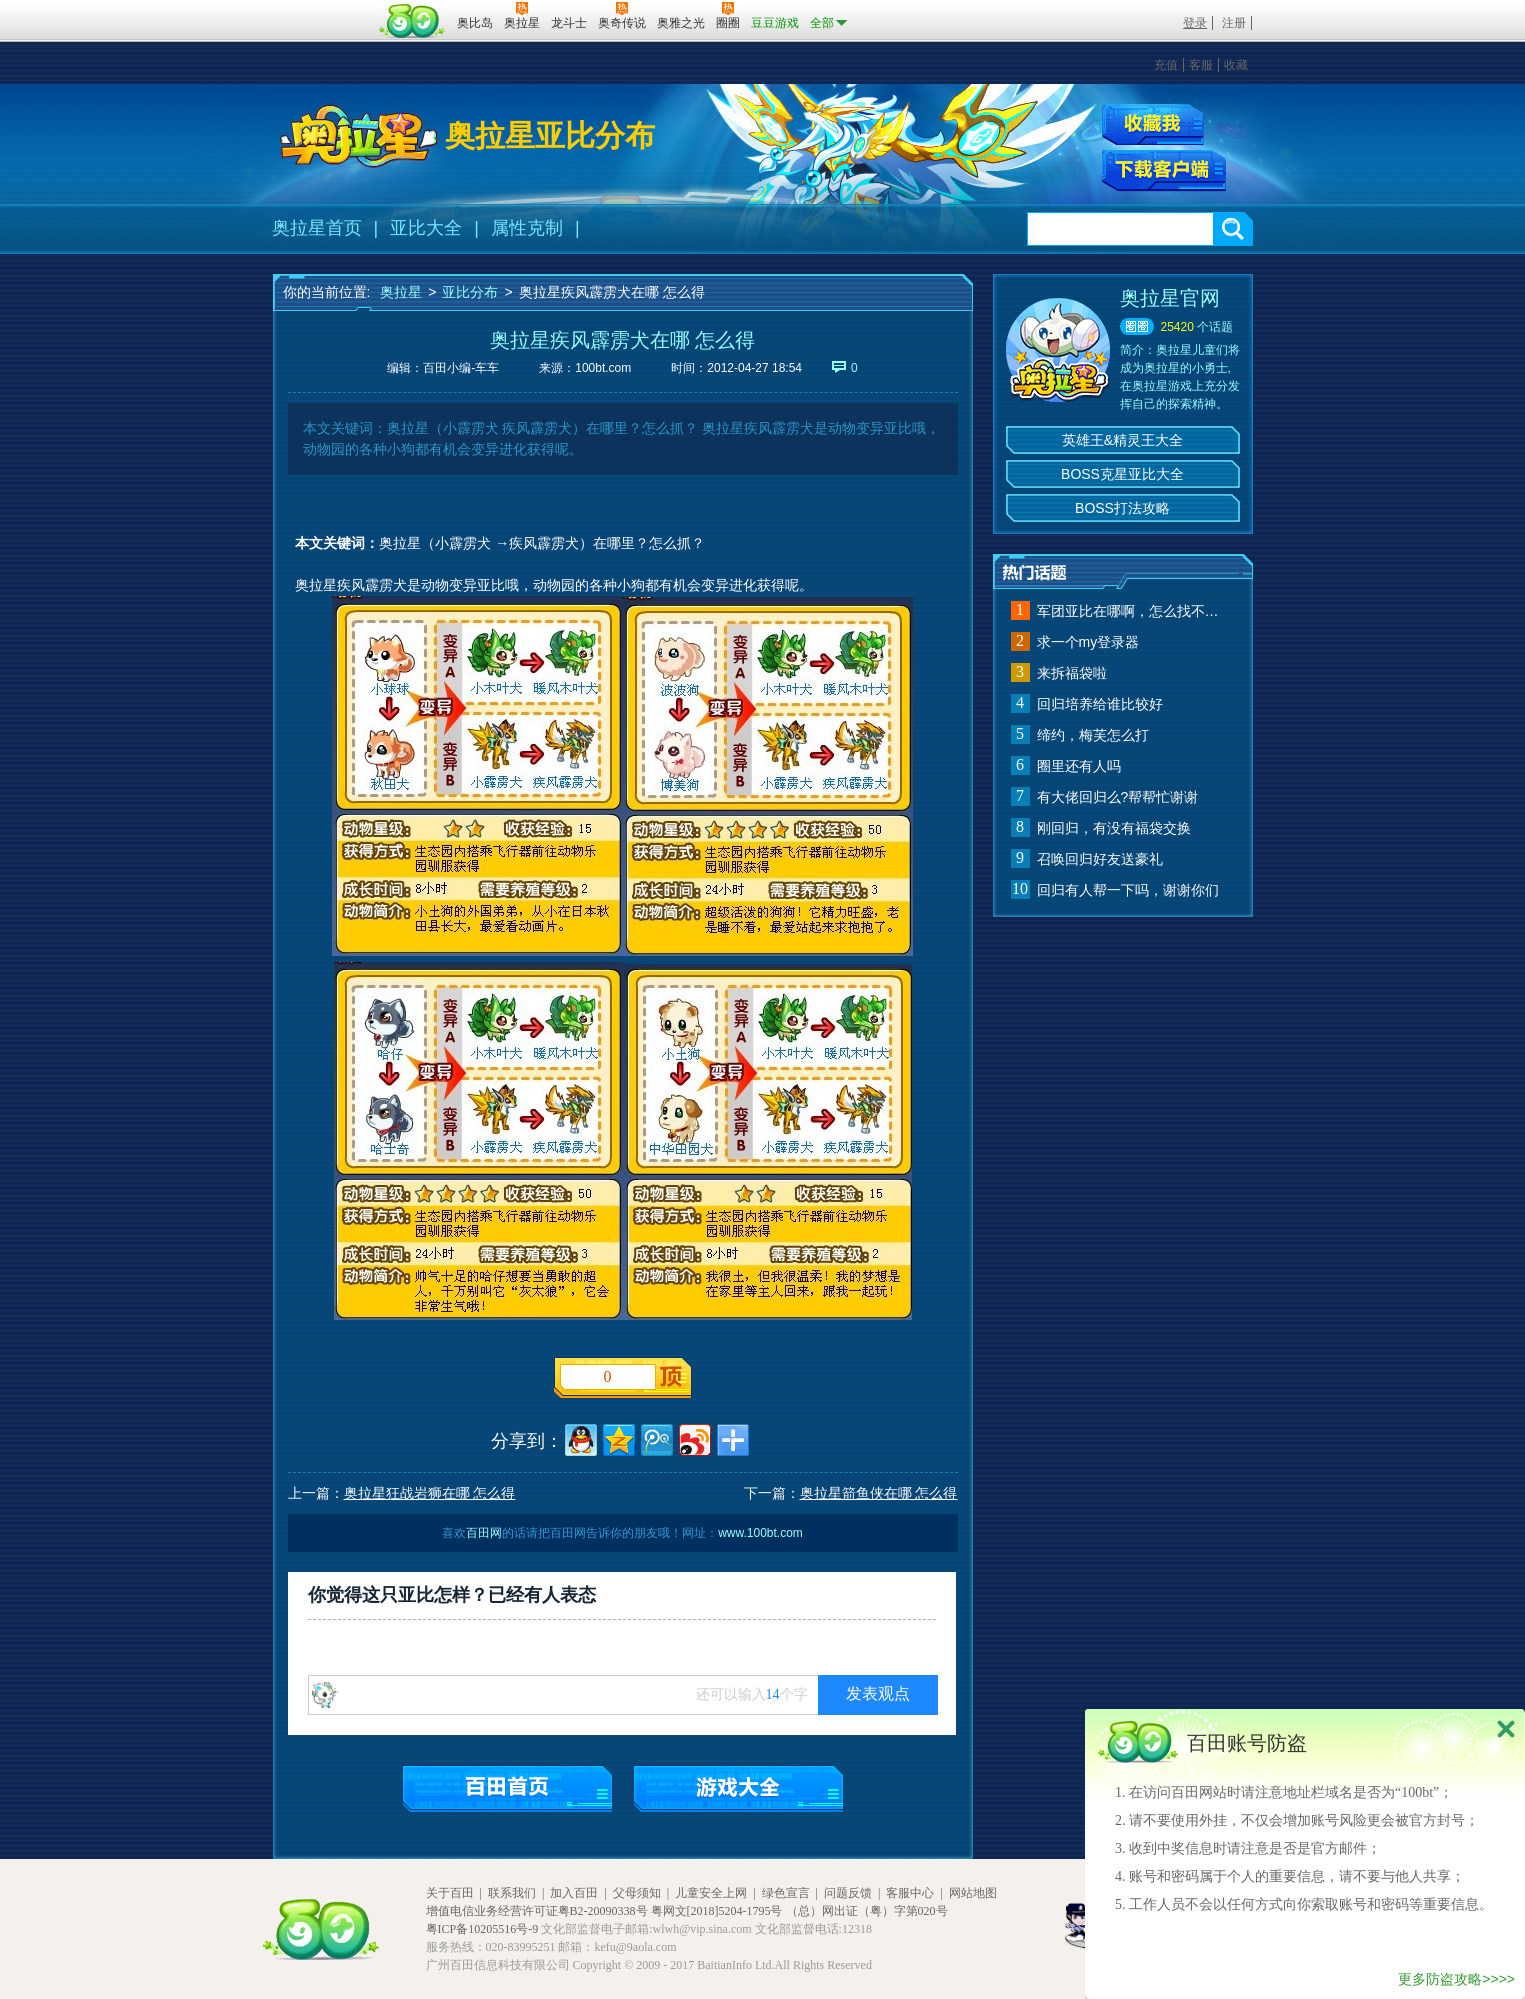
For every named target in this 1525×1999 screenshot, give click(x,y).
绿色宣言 (786, 1893)
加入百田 (574, 1893)
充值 (1166, 65)
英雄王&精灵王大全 (1122, 440)
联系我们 (512, 1893)
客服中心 (910, 1893)
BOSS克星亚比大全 (1122, 474)
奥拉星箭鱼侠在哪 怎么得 (879, 1493)
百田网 (412, 21)
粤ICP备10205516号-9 (482, 1929)
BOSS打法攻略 (1122, 508)
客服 (1201, 65)
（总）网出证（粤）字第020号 (867, 1911)
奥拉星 (401, 292)
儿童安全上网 (711, 1893)
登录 (1195, 23)
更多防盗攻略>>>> (1456, 1979)
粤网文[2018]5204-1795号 (717, 1911)
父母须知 (637, 1893)
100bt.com (603, 368)
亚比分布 (470, 292)
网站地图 (973, 1893)
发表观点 (878, 1693)
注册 (1234, 23)
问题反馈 (848, 1893)
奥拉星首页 (317, 228)
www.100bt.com (760, 1533)
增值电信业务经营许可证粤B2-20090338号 (537, 1911)
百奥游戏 (323, 9)
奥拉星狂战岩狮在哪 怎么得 (430, 1493)
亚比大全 (426, 228)
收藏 (1236, 65)
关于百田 (450, 1893)
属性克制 (527, 228)
